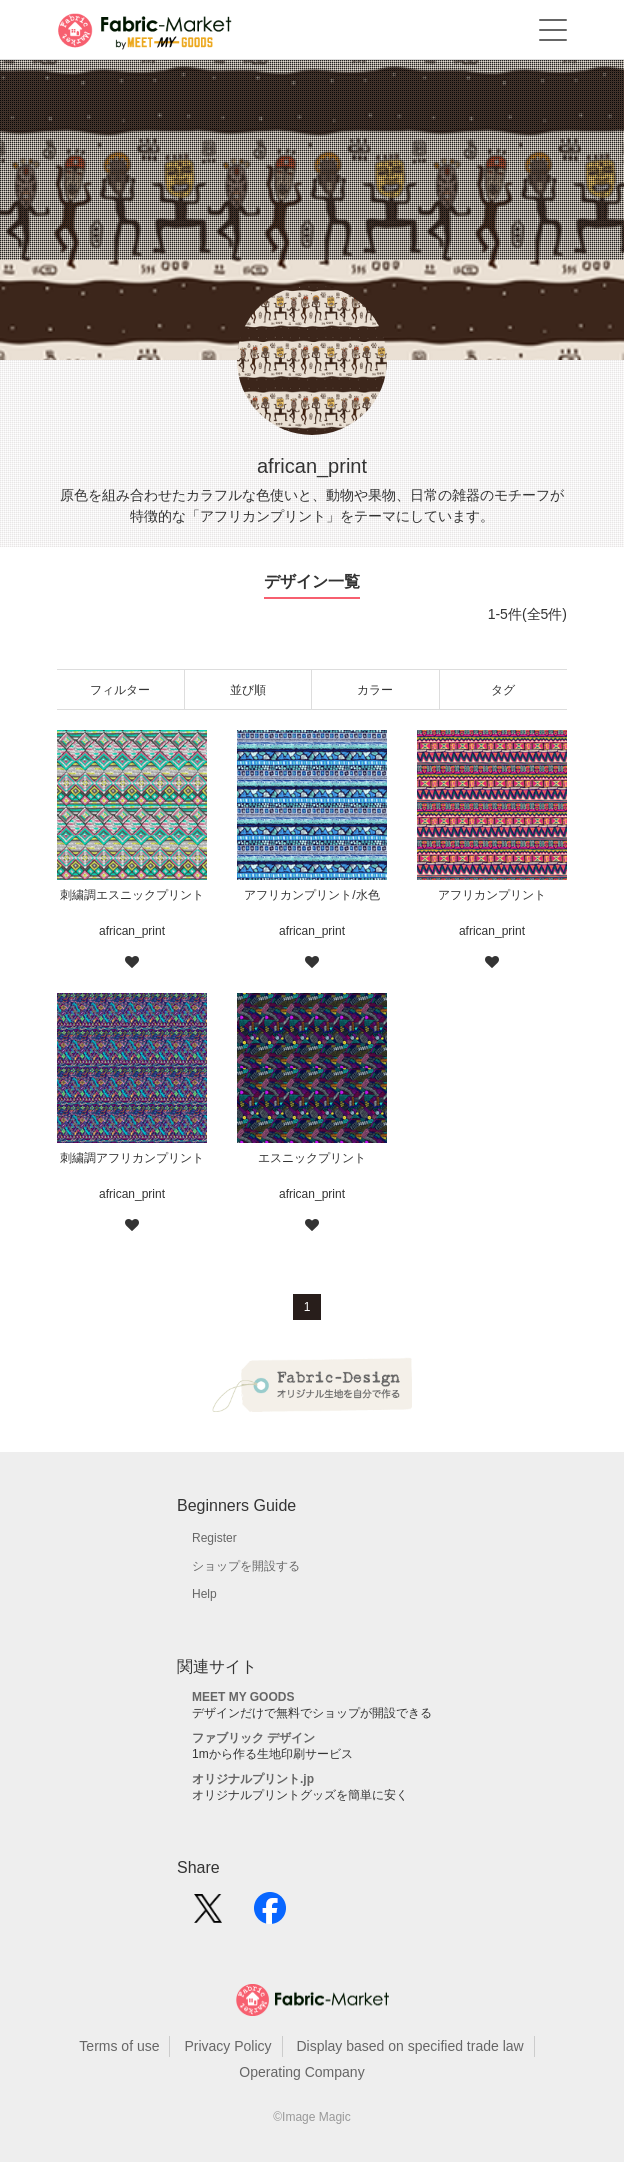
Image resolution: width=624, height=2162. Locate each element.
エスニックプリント (312, 1158)
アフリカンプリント (492, 895)
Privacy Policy (227, 2046)
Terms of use (119, 2046)
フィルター (120, 690)
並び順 (248, 690)
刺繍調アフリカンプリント (132, 1158)
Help (204, 1594)
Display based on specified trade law (409, 2046)
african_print (132, 931)
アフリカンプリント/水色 (311, 895)
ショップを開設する (246, 1566)
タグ (503, 690)
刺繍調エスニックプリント (132, 895)
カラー (375, 690)
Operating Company (301, 2072)
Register (214, 1538)
